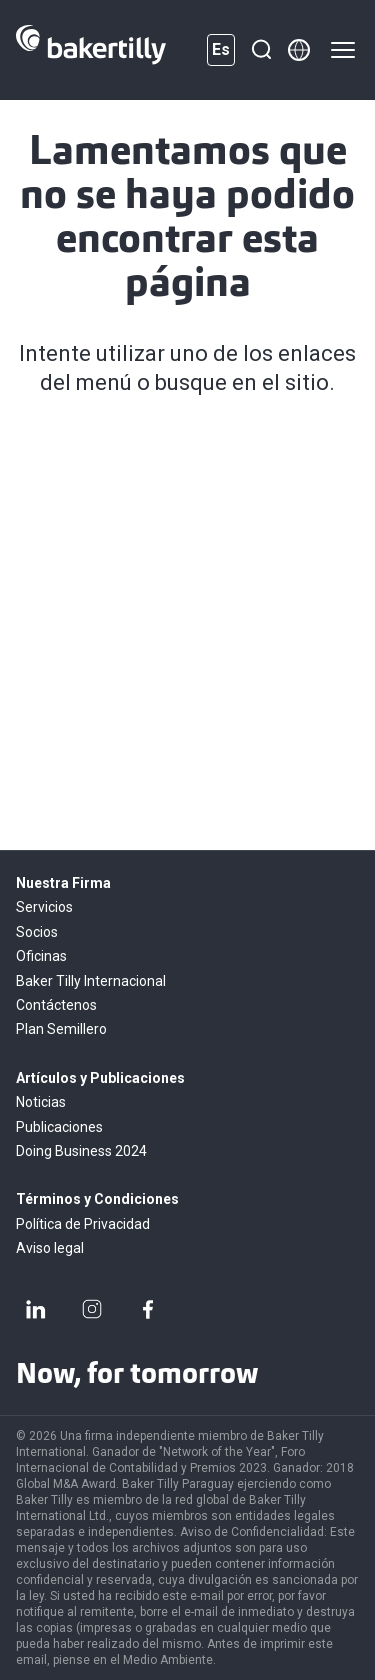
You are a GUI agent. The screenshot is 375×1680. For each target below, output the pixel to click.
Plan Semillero (61, 1029)
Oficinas (41, 956)
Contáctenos (56, 1005)
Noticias (41, 1102)
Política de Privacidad (83, 1224)
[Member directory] (299, 50)
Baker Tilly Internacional (91, 981)
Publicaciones (59, 1127)
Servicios (44, 907)
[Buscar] (261, 50)
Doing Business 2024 (81, 1151)
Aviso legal (50, 1248)
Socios (37, 932)
